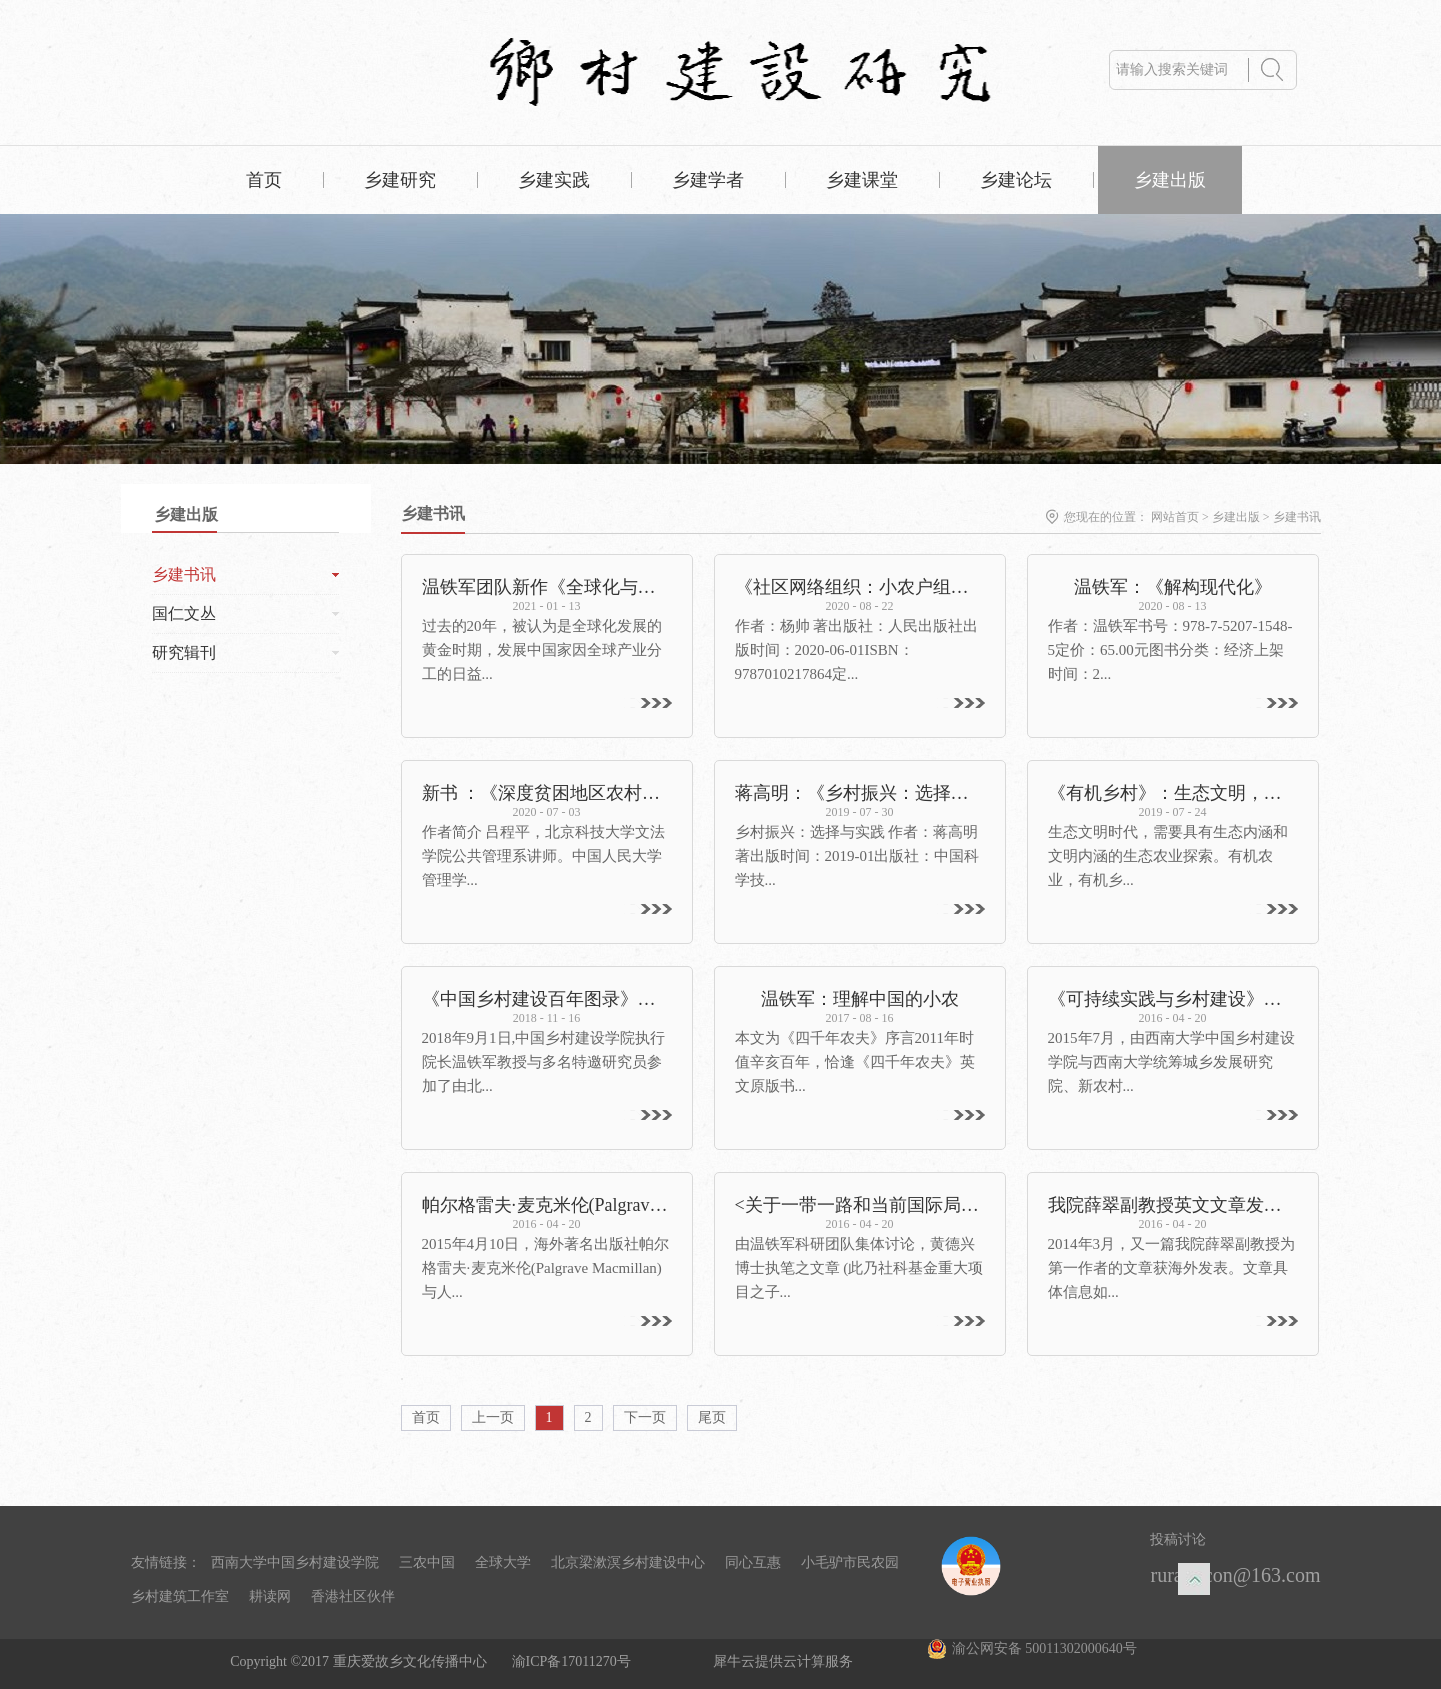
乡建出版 (1236, 517)
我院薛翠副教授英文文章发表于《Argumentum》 (1173, 1205)
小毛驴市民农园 (850, 1562)
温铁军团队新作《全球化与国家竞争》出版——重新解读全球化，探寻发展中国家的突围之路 (547, 587)
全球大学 (503, 1562)
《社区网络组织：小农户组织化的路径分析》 (860, 587)
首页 (264, 180)
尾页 (712, 1417)
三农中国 (427, 1562)
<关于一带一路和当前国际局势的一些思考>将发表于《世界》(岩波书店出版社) (860, 1205)
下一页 (645, 1417)
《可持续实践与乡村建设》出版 (1173, 999)
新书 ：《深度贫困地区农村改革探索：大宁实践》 (547, 793)
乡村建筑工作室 (180, 1596)
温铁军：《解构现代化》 (1173, 587)
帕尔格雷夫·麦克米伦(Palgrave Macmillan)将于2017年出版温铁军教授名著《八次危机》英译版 (547, 1205)
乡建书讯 (1297, 517)
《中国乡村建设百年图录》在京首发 (547, 999)
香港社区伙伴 (353, 1596)
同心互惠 (753, 1562)
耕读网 (270, 1596)
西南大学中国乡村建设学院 (295, 1562)
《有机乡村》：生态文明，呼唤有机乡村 (1173, 793)
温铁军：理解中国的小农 (860, 999)
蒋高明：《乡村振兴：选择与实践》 (860, 793)
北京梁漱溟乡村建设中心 (628, 1562)
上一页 (493, 1417)
